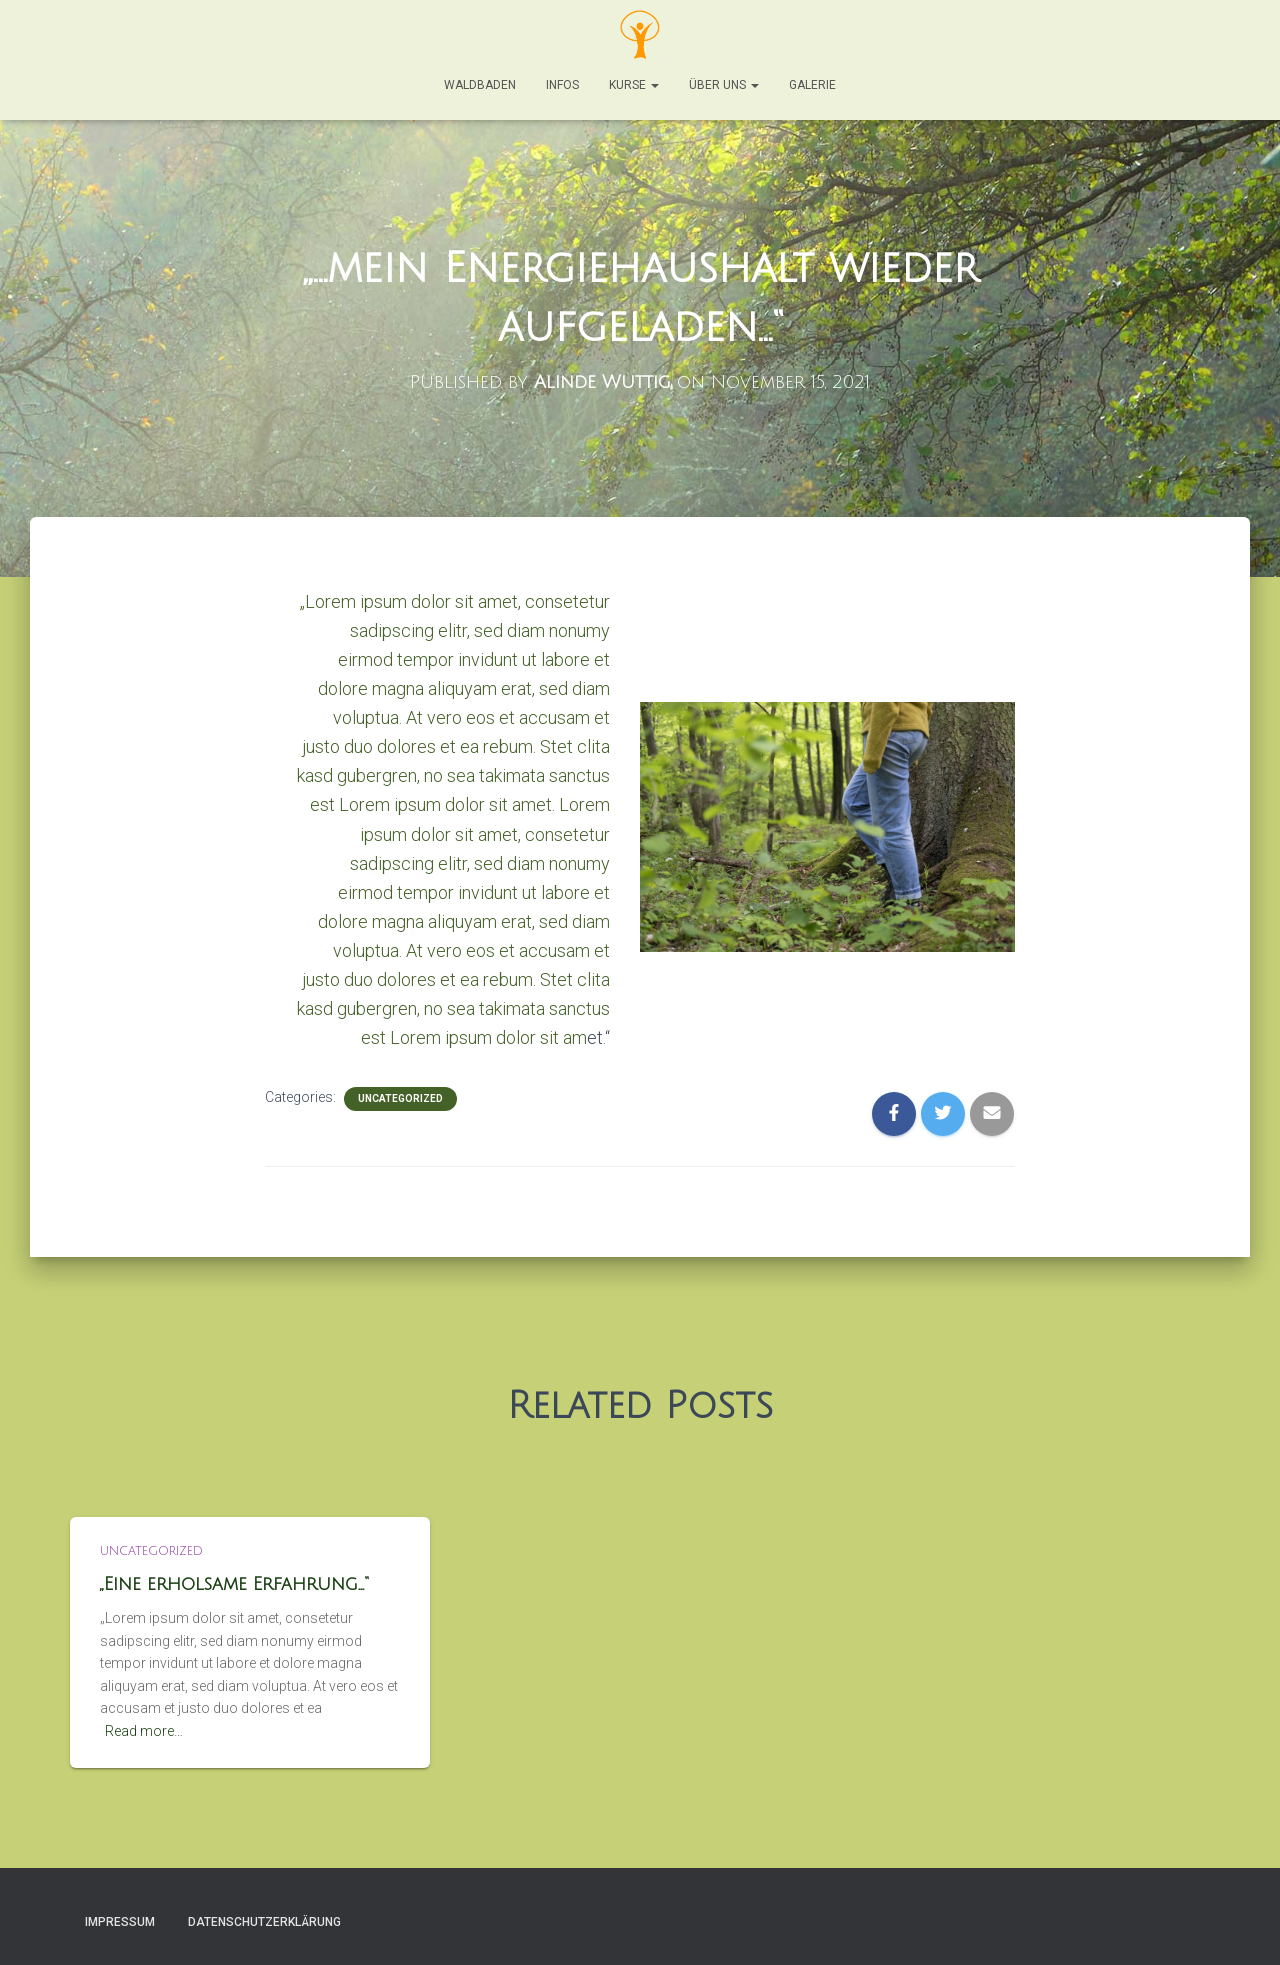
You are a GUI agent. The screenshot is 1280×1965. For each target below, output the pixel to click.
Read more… (144, 1731)
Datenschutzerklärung (264, 1922)
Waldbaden (480, 85)
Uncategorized (400, 1098)
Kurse (634, 85)
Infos (562, 85)
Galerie (812, 85)
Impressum (120, 1922)
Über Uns (724, 85)
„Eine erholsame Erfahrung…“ (234, 1584)
